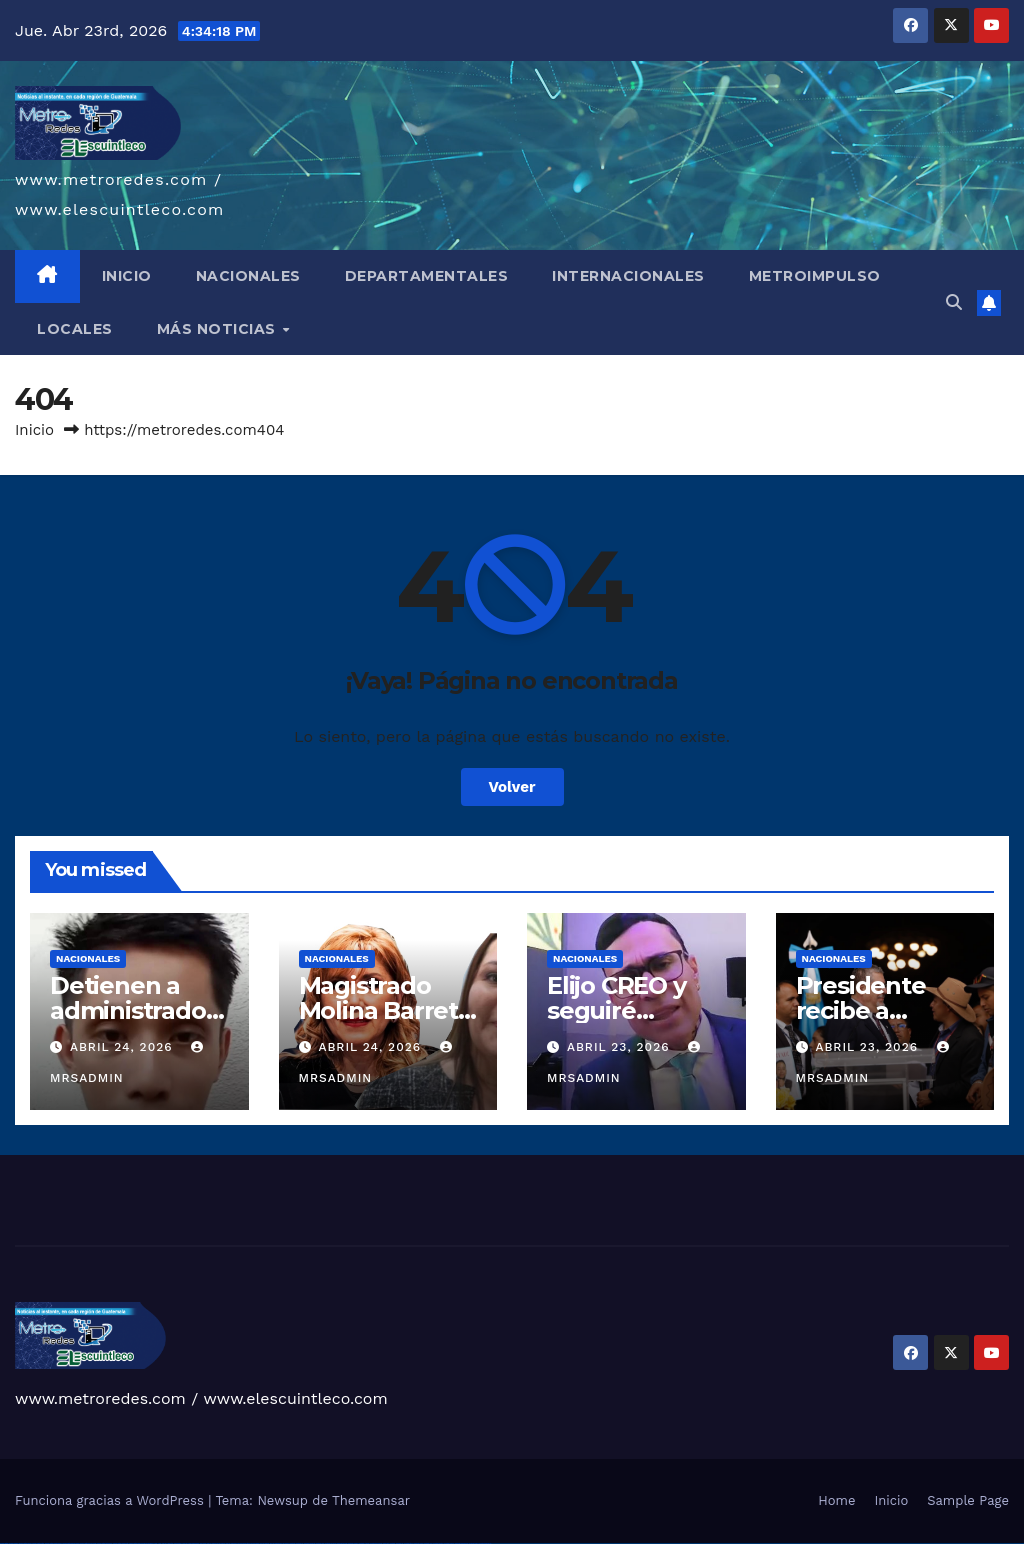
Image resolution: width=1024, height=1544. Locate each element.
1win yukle (203, 1543)
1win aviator (178, 1543)
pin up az (286, 1543)
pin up (209, 1543)
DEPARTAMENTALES (427, 276)
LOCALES (75, 329)
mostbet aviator (438, 1543)
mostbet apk (320, 1543)
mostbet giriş (408, 1543)
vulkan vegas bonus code (70, 1543)
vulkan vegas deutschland (53, 1543)
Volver (512, 787)
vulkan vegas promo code (88, 1543)
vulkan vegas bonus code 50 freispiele (141, 1543)
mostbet (292, 1543)
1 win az (184, 1543)
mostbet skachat (309, 1543)
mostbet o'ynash (364, 1543)
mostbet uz (299, 1543)
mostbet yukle (418, 1543)
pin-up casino (254, 1543)
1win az (164, 1543)
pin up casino (221, 1543)
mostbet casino (353, 1543)
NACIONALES (248, 276)
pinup (214, 1543)
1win (155, 1543)
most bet (386, 1543)
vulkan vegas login (38, 1543)
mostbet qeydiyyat (485, 1543)
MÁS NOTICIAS (219, 329)
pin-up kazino (264, 1543)
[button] (954, 302)
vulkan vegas (4, 1543)
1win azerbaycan (193, 1543)
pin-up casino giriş (244, 1543)
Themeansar (371, 1500)
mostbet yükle (473, 1543)
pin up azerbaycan (276, 1543)
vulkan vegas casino (25, 1543)
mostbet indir (428, 1543)
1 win (159, 1543)
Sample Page (968, 1500)
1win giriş (170, 1543)
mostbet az (399, 1543)
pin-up (228, 1543)
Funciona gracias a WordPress (111, 1500)
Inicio (34, 430)
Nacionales (88, 958)
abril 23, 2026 (621, 1047)
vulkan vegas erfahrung (120, 1543)
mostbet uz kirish (330, 1543)
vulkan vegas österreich (104, 1543)
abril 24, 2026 (124, 1047)
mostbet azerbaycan (461, 1543)
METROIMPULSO (815, 276)
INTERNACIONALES (628, 276)
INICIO (127, 276)
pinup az (234, 1543)
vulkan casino (13, 1543)
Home (836, 1500)
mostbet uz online (376, 1543)
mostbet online (342, 1543)
